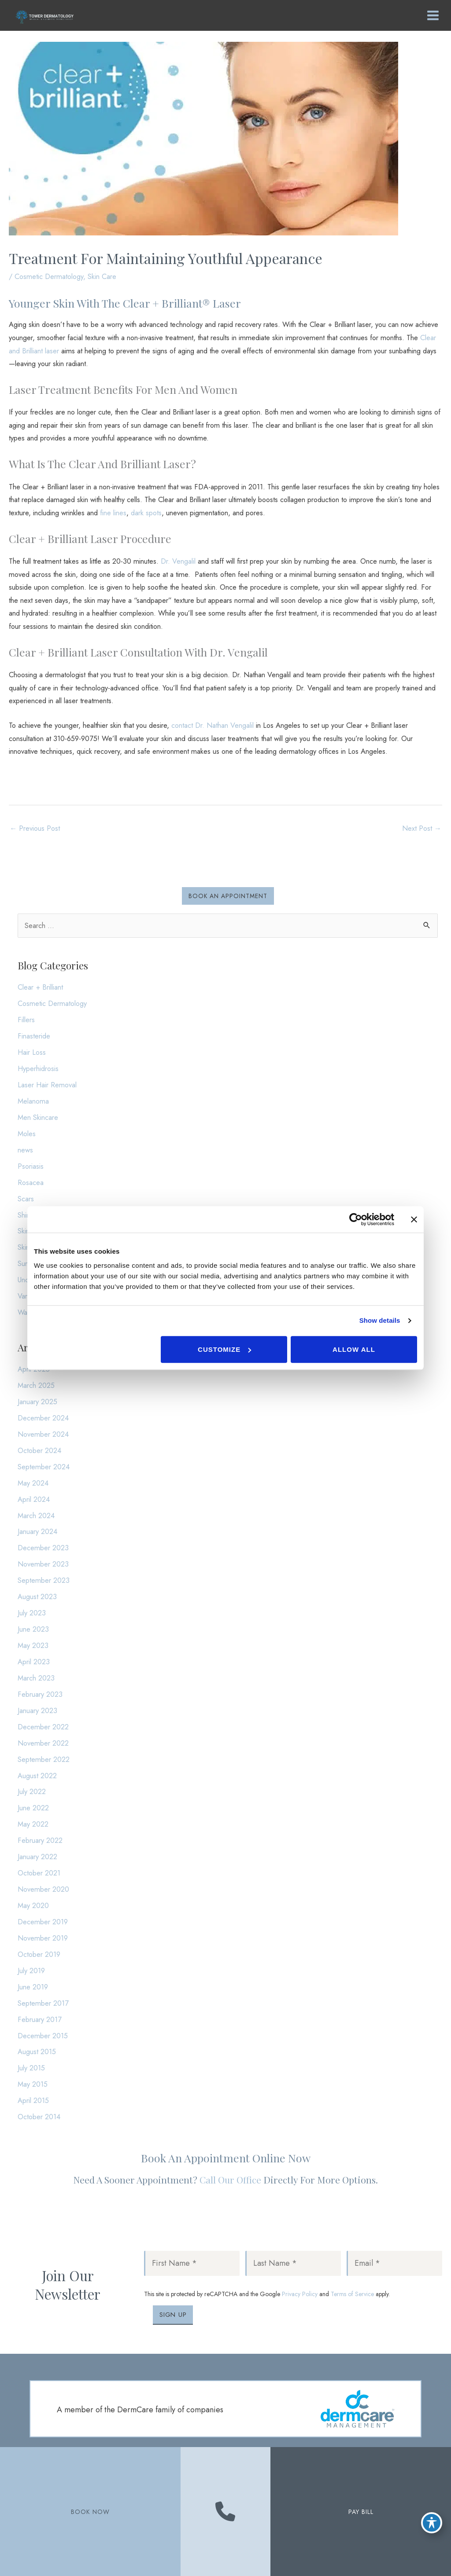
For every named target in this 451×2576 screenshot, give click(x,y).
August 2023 (37, 1596)
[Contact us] (225, 2512)
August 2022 (37, 1775)
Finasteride (34, 1036)
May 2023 (33, 1645)
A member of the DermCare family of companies (140, 2409)
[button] (228, 896)
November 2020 (43, 1889)
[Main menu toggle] (430, 15)
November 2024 (43, 1434)
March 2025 (36, 1385)
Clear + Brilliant (40, 987)
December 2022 (43, 1726)
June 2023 (33, 1629)
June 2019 (33, 1987)
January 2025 (37, 1401)
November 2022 (43, 1743)
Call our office (230, 2179)
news (25, 1150)
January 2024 (37, 1531)
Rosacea (31, 1182)
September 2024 (44, 1466)
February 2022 (40, 1840)
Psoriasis (31, 1166)
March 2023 (36, 1678)
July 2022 (32, 1791)
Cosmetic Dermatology (49, 276)
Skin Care (102, 276)
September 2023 (44, 1580)
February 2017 (40, 2019)
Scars (26, 1198)
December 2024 (43, 1418)
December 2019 (43, 1921)
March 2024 (36, 1515)
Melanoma (33, 1101)
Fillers (26, 1019)
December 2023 (43, 1547)
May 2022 (33, 1824)
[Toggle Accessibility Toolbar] (431, 2521)
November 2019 (43, 1938)
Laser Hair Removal (47, 1084)
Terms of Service (352, 2294)
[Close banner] (414, 1219)
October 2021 (39, 1873)
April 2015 (33, 2100)
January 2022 (37, 1856)
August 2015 (37, 2051)
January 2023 (37, 1710)
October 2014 (39, 2116)
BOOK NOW (90, 2511)
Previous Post (35, 828)
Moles (27, 1133)
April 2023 (34, 1661)
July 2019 (31, 1970)
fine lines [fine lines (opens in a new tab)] (113, 512)
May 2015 (33, 2084)
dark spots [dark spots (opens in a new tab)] (146, 512)
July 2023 (32, 1612)
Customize (224, 1349)
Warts (26, 1312)
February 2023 (40, 1694)
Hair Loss (32, 1052)
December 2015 (43, 2035)
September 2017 (43, 2003)
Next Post (421, 828)
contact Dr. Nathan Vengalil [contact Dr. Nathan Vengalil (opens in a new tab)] (212, 725)
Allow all (354, 1349)
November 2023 (43, 1564)
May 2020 (33, 1905)
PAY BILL (360, 2511)
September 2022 (44, 1759)
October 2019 (39, 1954)
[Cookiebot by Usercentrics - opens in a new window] (355, 1219)
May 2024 (33, 1483)
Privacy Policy (300, 2294)
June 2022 (33, 1807)
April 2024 (34, 1499)
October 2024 (39, 1450)
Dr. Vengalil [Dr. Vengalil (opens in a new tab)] (178, 561)
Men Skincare (38, 1117)
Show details (379, 1320)
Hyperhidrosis (38, 1068)
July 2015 (31, 2067)
